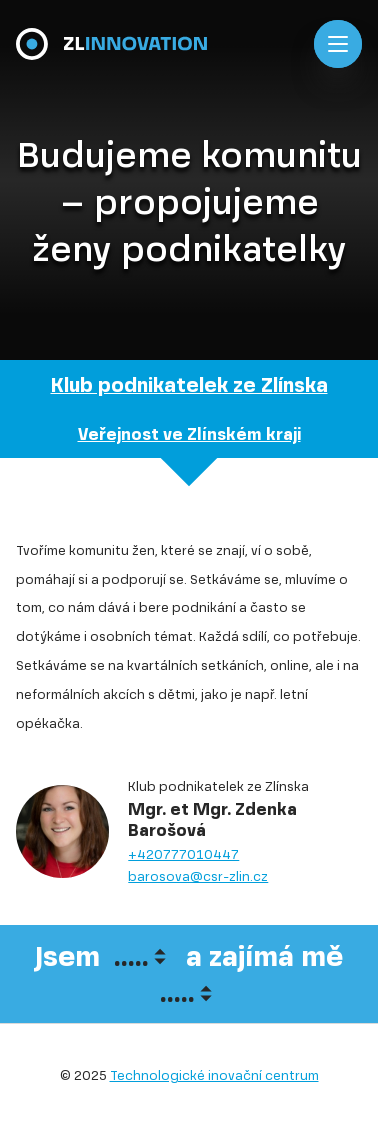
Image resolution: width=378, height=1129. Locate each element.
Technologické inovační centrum (214, 1075)
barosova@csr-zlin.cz (198, 876)
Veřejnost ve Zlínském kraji (189, 434)
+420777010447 (183, 854)
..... (131, 957)
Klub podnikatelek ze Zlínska (189, 385)
